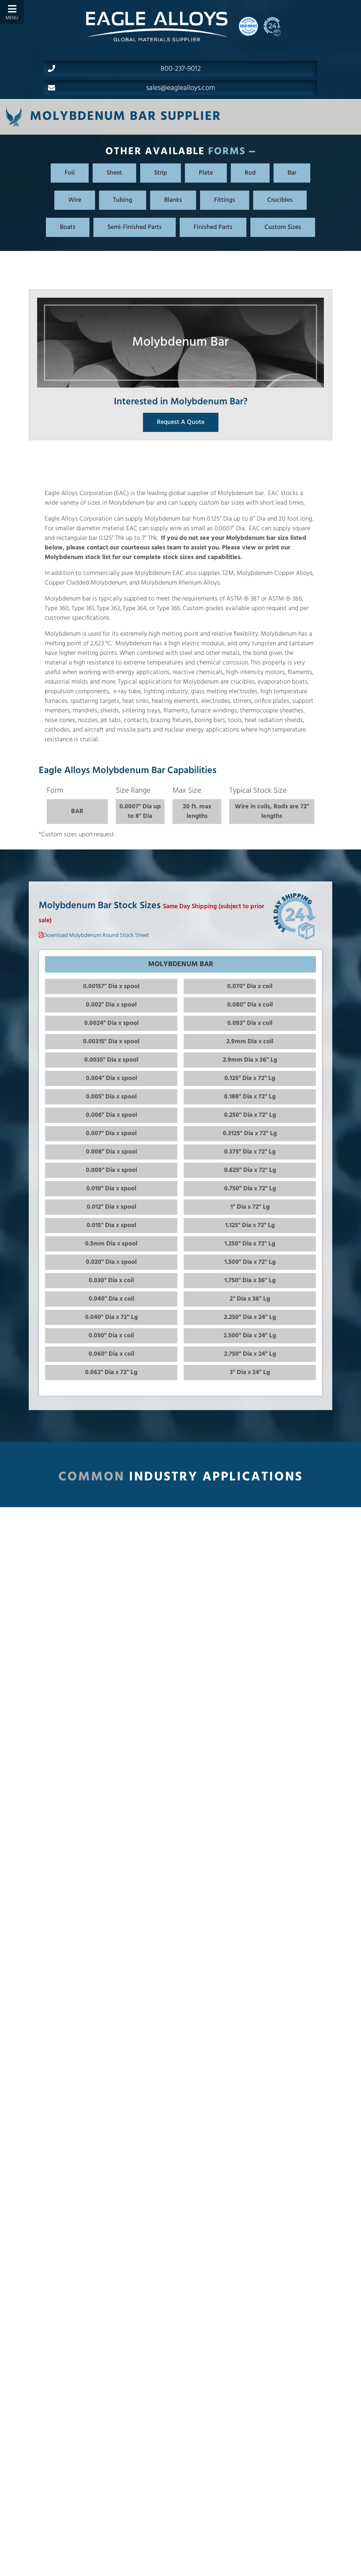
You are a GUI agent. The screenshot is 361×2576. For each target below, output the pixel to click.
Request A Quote (180, 422)
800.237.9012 (137, 2552)
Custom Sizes (282, 227)
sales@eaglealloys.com (131, 88)
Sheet (114, 173)
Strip (160, 173)
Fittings (224, 200)
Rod (250, 173)
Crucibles (280, 200)
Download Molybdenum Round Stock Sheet (96, 936)
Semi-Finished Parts (134, 227)
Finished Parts (213, 227)
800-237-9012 (124, 69)
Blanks (173, 200)
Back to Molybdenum (180, 2412)
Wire (74, 200)
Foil (70, 173)
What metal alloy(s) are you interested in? (247, 2565)
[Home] (156, 26)
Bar (292, 173)
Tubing (122, 200)
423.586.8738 (118, 2563)
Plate (206, 173)
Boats (67, 227)
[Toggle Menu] (12, 12)
